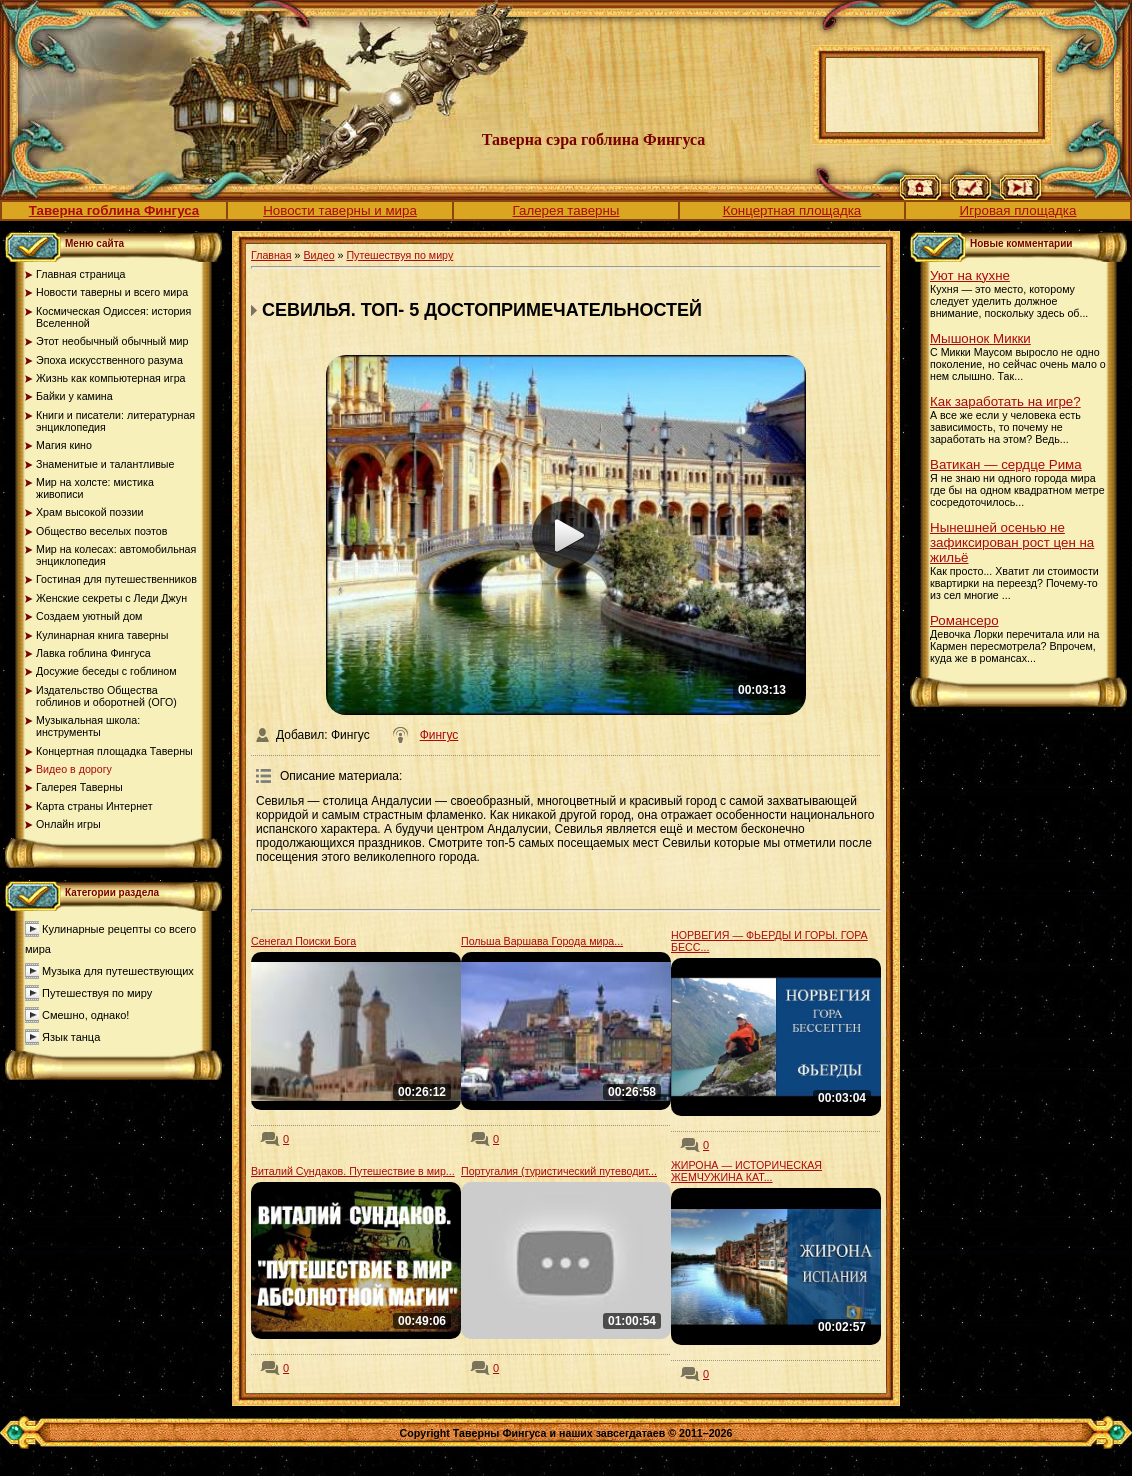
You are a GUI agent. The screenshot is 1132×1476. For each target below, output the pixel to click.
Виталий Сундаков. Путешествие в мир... (353, 1171)
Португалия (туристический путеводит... (559, 1171)
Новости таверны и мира (340, 210)
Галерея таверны (566, 210)
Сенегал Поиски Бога (303, 941)
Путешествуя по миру (97, 993)
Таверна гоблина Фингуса (114, 210)
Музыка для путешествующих (118, 971)
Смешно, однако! (85, 1015)
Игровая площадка (1018, 210)
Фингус (439, 735)
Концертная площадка (792, 210)
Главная (271, 255)
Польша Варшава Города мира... (542, 941)
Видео (318, 255)
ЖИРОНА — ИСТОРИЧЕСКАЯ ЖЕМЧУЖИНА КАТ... (746, 1171)
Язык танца (71, 1037)
